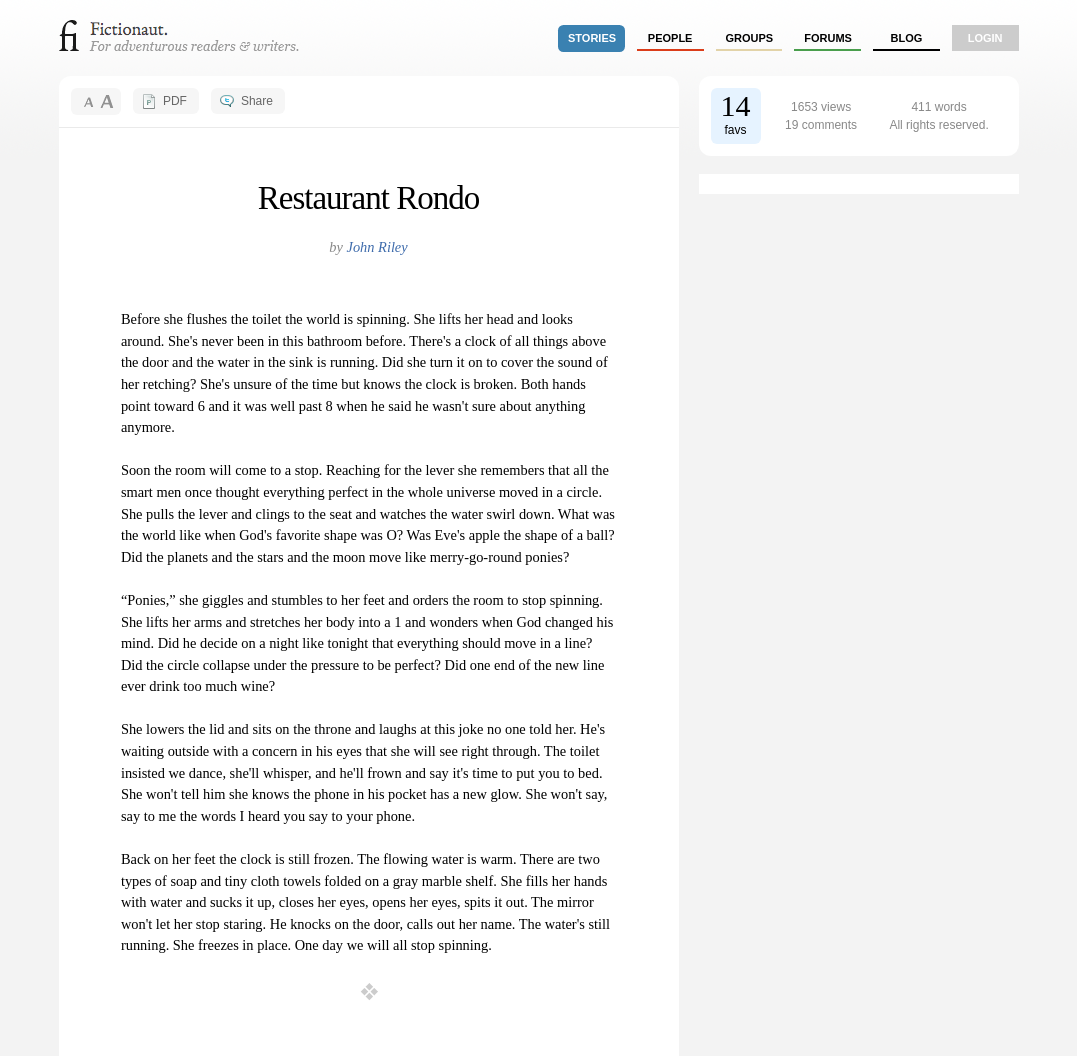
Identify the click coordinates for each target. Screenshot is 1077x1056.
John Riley (377, 247)
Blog (906, 38)
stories (592, 38)
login (985, 38)
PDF (175, 101)
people (670, 38)
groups (750, 38)
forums (828, 38)
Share (257, 101)
